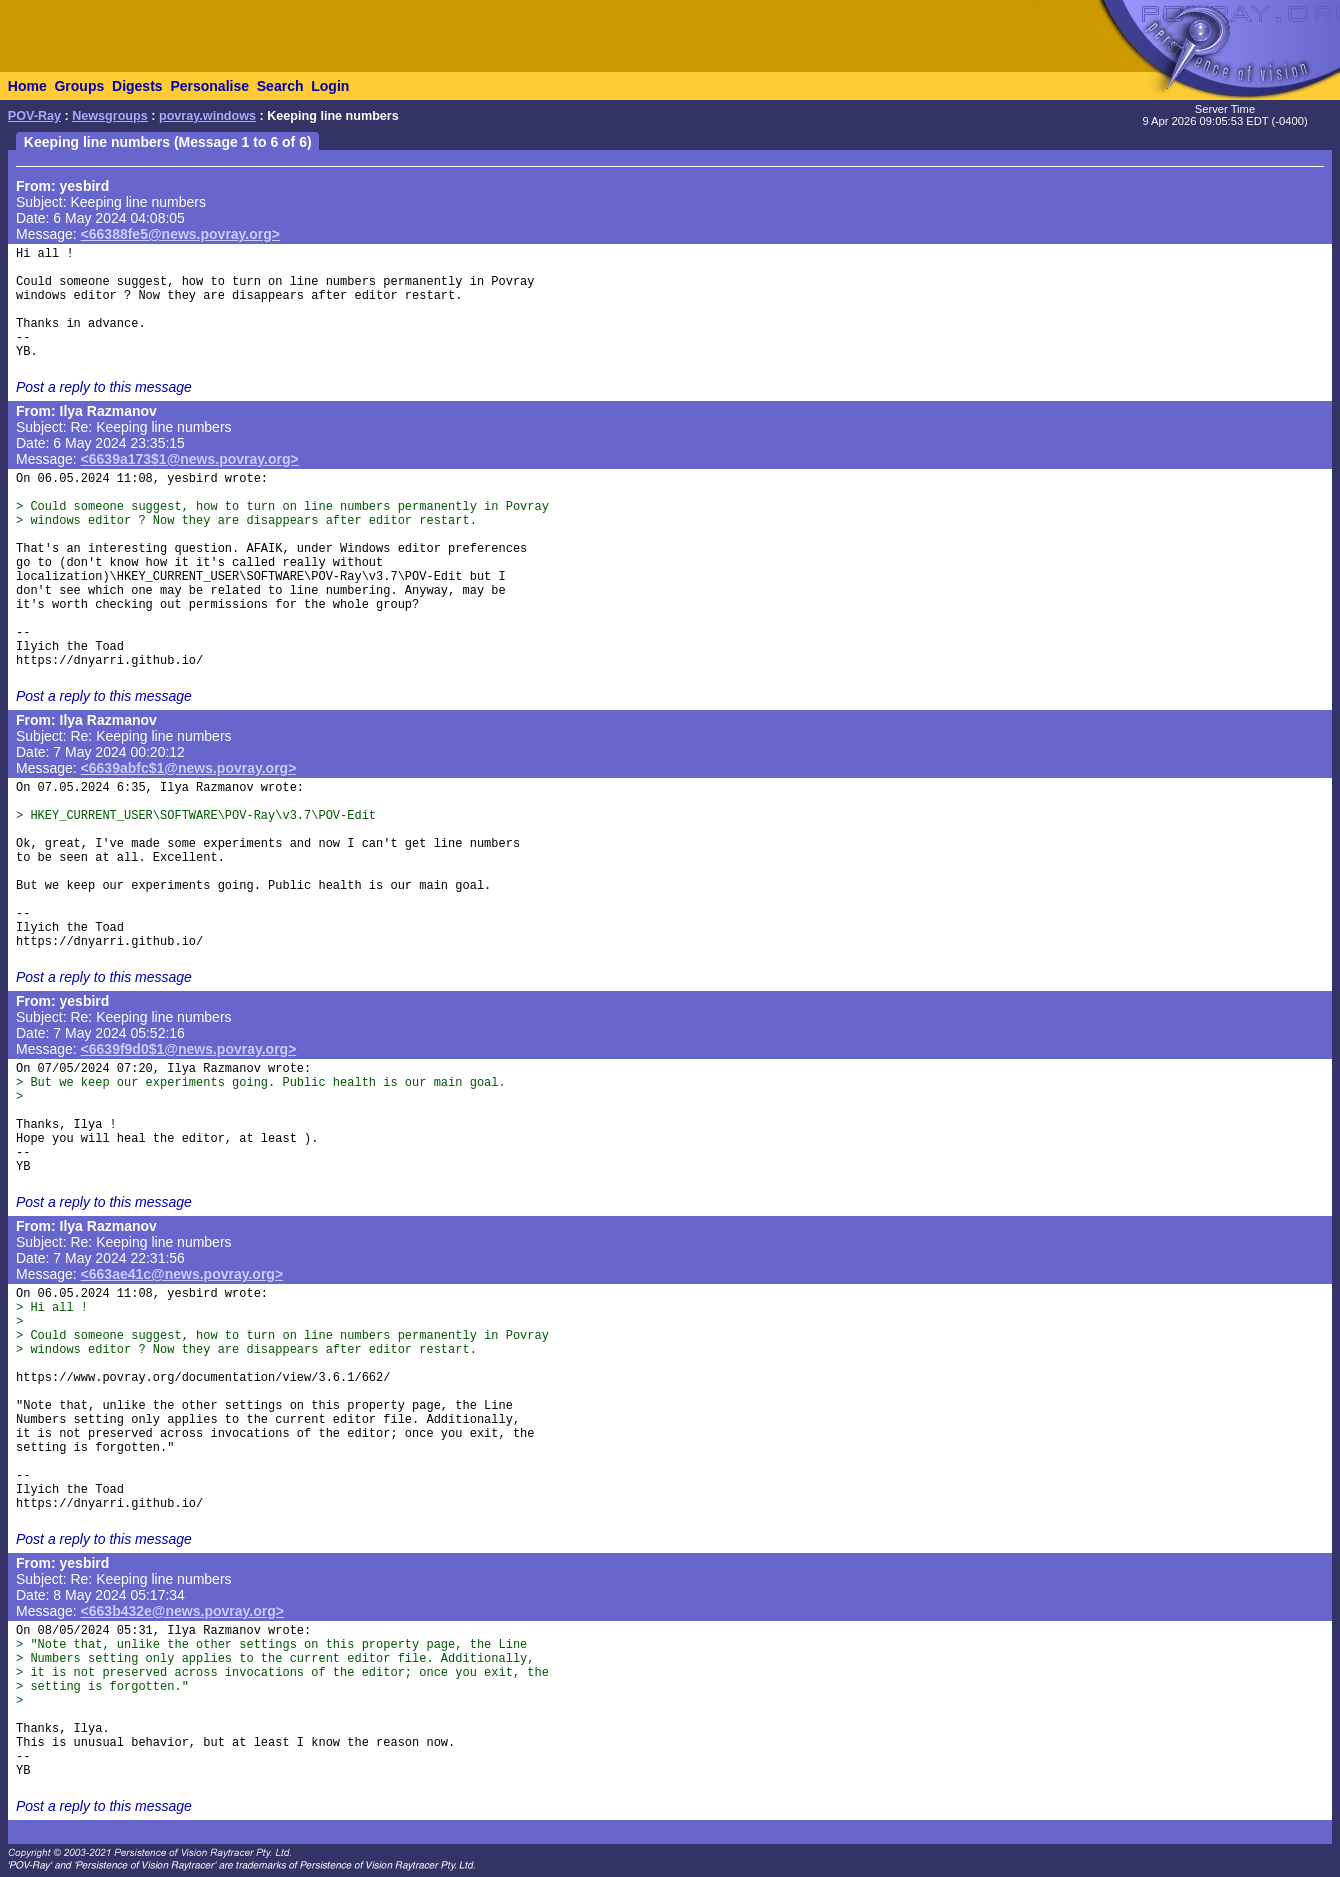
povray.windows (207, 116)
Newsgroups (110, 116)
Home (27, 86)
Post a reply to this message (104, 387)
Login (330, 86)
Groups (79, 86)
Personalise (209, 86)
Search (280, 86)
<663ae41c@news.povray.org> (182, 1274)
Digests (137, 86)
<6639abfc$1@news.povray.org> (189, 768)
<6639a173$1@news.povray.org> (190, 459)
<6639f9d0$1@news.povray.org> (189, 1049)
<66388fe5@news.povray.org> (180, 234)
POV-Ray (34, 116)
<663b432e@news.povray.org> (182, 1611)
